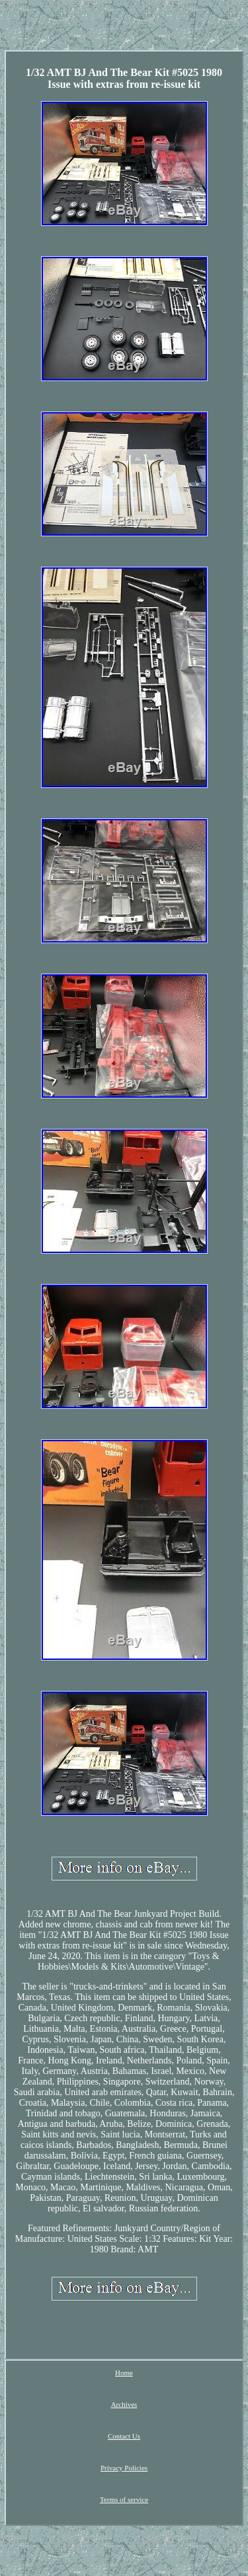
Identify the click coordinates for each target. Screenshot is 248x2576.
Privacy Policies (124, 2468)
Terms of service (124, 2499)
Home (124, 2373)
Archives (124, 2404)
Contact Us (124, 2436)
